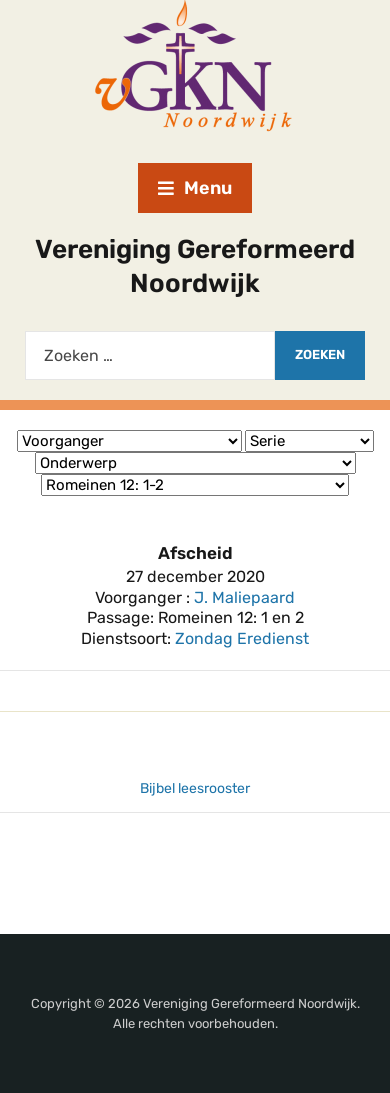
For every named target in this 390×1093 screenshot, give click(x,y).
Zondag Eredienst (242, 638)
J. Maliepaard (244, 597)
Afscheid (195, 553)
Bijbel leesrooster (195, 788)
